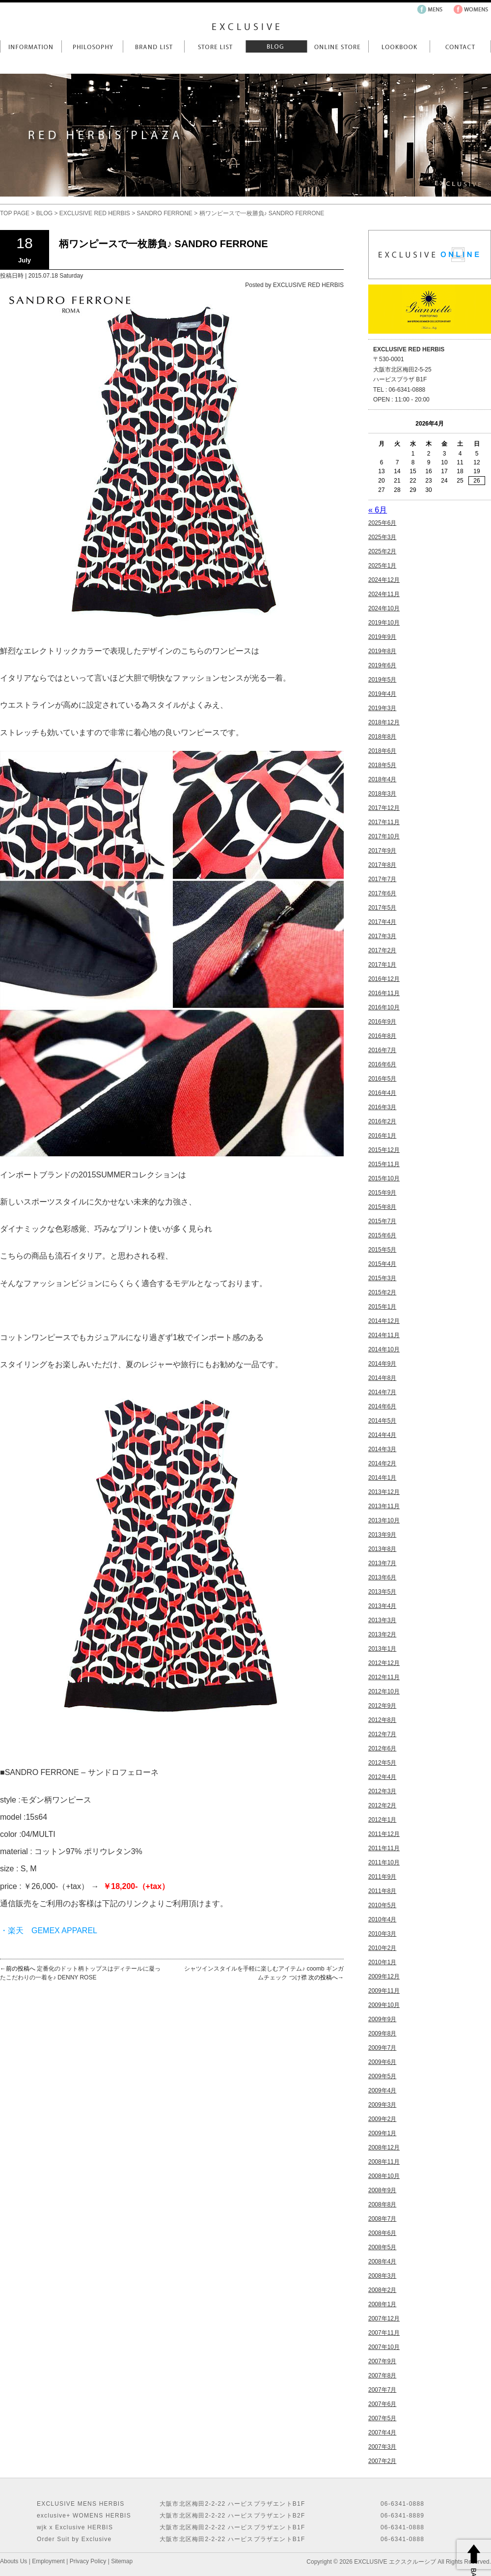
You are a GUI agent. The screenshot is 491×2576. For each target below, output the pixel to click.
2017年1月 (382, 964)
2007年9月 (382, 2361)
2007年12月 (384, 2318)
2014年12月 (384, 1320)
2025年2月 (382, 551)
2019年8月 (382, 651)
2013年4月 (382, 1606)
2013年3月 (382, 1620)
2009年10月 (384, 2005)
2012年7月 (382, 1734)
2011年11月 (384, 1848)
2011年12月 (384, 1834)
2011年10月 (384, 1862)
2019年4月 (382, 693)
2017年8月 (382, 864)
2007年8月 (382, 2375)
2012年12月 (384, 1663)
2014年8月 (382, 1377)
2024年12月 (384, 579)
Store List (215, 46)
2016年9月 (382, 1021)
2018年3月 (382, 793)
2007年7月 (382, 2389)
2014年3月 (382, 1449)
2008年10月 (384, 2176)
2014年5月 (382, 1420)
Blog (276, 46)
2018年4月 (382, 779)
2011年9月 (382, 1876)
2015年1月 (382, 1306)
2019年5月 (382, 679)
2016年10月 (384, 1007)
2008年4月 (382, 2261)
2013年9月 (382, 1534)
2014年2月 (382, 1463)
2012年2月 (382, 1805)
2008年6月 (382, 2233)
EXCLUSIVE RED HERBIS (94, 213)
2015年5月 (382, 1249)
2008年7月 (382, 2218)
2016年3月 (382, 1107)
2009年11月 (384, 1990)
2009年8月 (382, 2033)
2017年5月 (382, 907)
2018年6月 (382, 750)
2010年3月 (382, 1933)
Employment (48, 2561)
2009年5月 (382, 2076)
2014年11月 (384, 1335)
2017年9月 (382, 850)
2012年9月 (382, 1705)
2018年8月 (382, 736)
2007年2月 (382, 2461)
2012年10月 (384, 1691)
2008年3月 (382, 2275)
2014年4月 (382, 1434)
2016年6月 (382, 1064)
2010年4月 (382, 1919)
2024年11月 (384, 594)
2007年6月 (382, 2404)
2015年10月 (384, 1178)
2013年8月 (382, 1549)
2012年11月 (384, 1677)
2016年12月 (384, 978)
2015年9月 (382, 1192)
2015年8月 (382, 1206)
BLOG (44, 213)
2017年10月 (384, 836)
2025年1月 (382, 565)
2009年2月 (382, 2119)
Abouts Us (13, 2561)
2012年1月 (382, 1819)
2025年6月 (382, 522)
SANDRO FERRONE (164, 213)
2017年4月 (382, 921)
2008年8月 (382, 2204)
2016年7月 (382, 1050)
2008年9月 (382, 2190)
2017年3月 (382, 936)
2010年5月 (382, 1905)
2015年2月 (382, 1292)
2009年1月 (382, 2133)
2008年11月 (384, 2161)
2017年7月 (382, 879)
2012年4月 (382, 1777)
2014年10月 (384, 1349)
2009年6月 (382, 2062)
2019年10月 (384, 622)
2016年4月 (382, 1092)
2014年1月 (382, 1477)
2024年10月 (384, 608)
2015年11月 (384, 1164)
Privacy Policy (88, 2561)
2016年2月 (382, 1121)
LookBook (399, 46)
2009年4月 (382, 2090)
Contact (460, 46)
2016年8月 (382, 1035)
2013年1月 (382, 1648)
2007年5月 (382, 2418)
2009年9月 (382, 2019)
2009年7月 (382, 2047)
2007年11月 (384, 2332)
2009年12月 (384, 1976)
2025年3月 (382, 537)
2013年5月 (382, 1591)
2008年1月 (382, 2304)
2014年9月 (382, 1363)
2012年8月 (382, 1720)
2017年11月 (384, 822)
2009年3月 (382, 2104)
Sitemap (122, 2561)
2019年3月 (382, 708)
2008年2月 (382, 2290)
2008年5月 (382, 2247)
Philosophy (92, 46)
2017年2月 (382, 950)
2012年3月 (382, 1791)
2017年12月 (384, 807)
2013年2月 (382, 1634)
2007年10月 (384, 2347)
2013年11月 (384, 1506)
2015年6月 (382, 1235)
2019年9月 (382, 636)
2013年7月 (382, 1563)
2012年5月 (382, 1762)
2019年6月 (382, 665)
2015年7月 (382, 1221)
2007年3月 (382, 2446)
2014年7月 (382, 1392)
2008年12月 (384, 2147)
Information (30, 46)
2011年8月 (382, 1891)
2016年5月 (382, 1078)
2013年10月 (384, 1520)
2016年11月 (384, 993)
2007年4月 (382, 2432)
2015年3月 (382, 1278)
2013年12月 (384, 1491)
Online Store (337, 46)
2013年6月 (382, 1577)
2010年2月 (382, 1948)
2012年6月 (382, 1748)
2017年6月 (382, 893)
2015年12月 (384, 1149)
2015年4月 (382, 1263)
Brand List (153, 46)
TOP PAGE (14, 213)
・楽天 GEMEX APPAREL (48, 1930)
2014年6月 (382, 1406)
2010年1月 (382, 1962)
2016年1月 (382, 1135)
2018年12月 (384, 722)
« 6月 (377, 510)
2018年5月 (382, 765)
